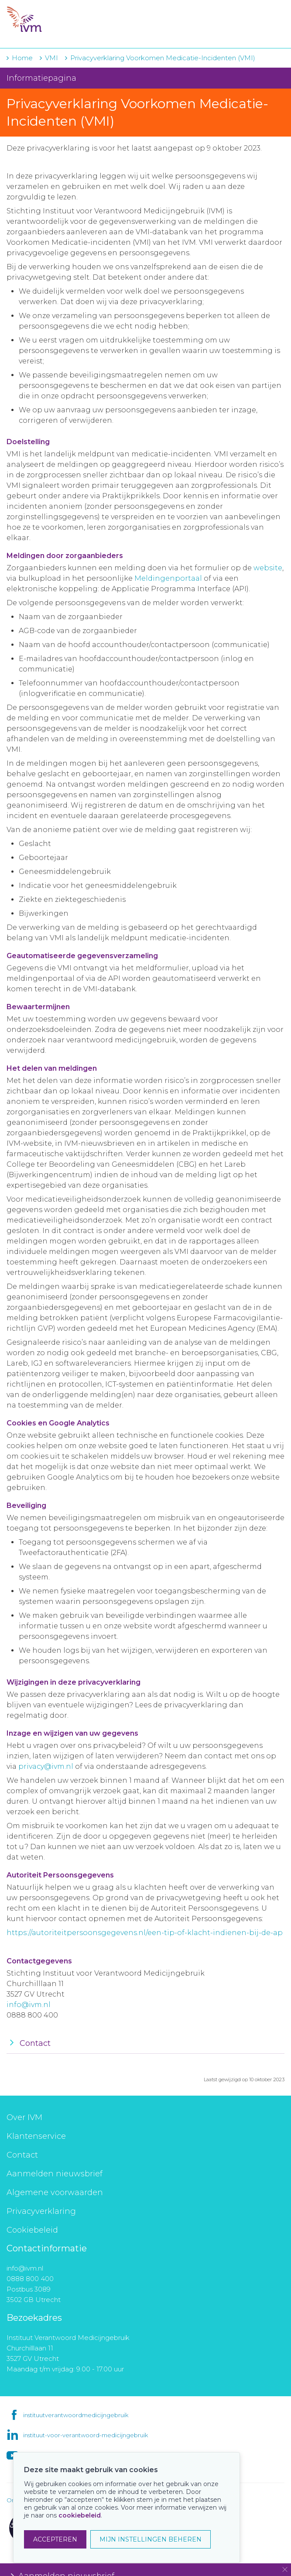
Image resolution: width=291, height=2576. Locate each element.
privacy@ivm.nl (45, 1766)
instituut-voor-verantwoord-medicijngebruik (85, 2435)
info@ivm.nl (29, 2005)
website (267, 568)
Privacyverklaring (41, 2211)
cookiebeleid (79, 2515)
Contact (22, 2155)
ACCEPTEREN (55, 2539)
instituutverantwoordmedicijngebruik (75, 2415)
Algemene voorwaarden (55, 2192)
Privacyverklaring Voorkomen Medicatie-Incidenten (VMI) (162, 58)
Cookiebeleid (32, 2230)
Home (22, 58)
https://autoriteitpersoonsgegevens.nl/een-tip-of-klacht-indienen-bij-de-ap (145, 1933)
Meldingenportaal (168, 578)
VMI (51, 58)
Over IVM (24, 2117)
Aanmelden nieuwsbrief (55, 2174)
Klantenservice (36, 2136)
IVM (60, 20)
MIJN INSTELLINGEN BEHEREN (150, 2539)
